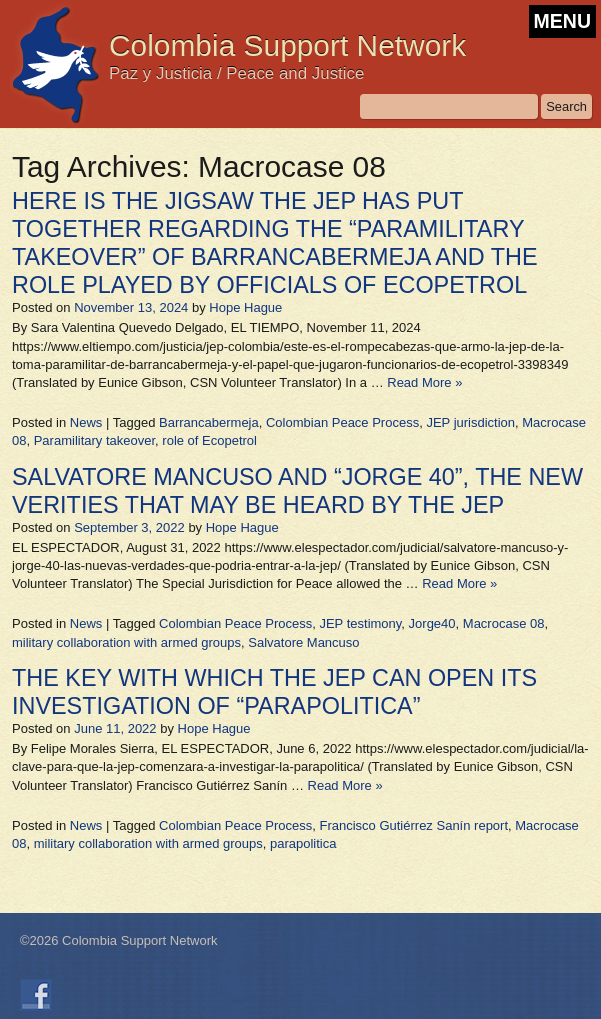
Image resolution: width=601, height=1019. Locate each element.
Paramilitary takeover (94, 440)
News (86, 422)
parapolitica (303, 843)
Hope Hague (245, 307)
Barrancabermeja (209, 422)
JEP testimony (360, 623)
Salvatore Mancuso (303, 642)
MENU (562, 21)
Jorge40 (432, 623)
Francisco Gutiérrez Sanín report (413, 825)
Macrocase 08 (504, 623)
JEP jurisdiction (470, 422)
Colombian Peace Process (342, 422)
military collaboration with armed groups (126, 642)
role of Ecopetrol (209, 440)
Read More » (424, 382)
